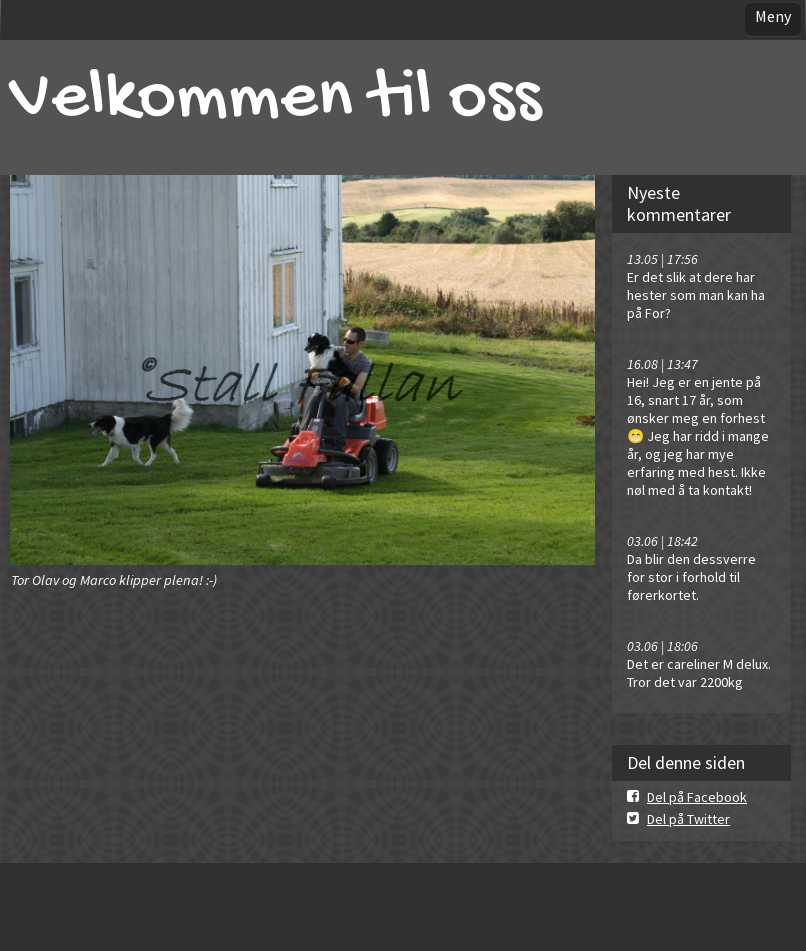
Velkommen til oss (275, 100)
